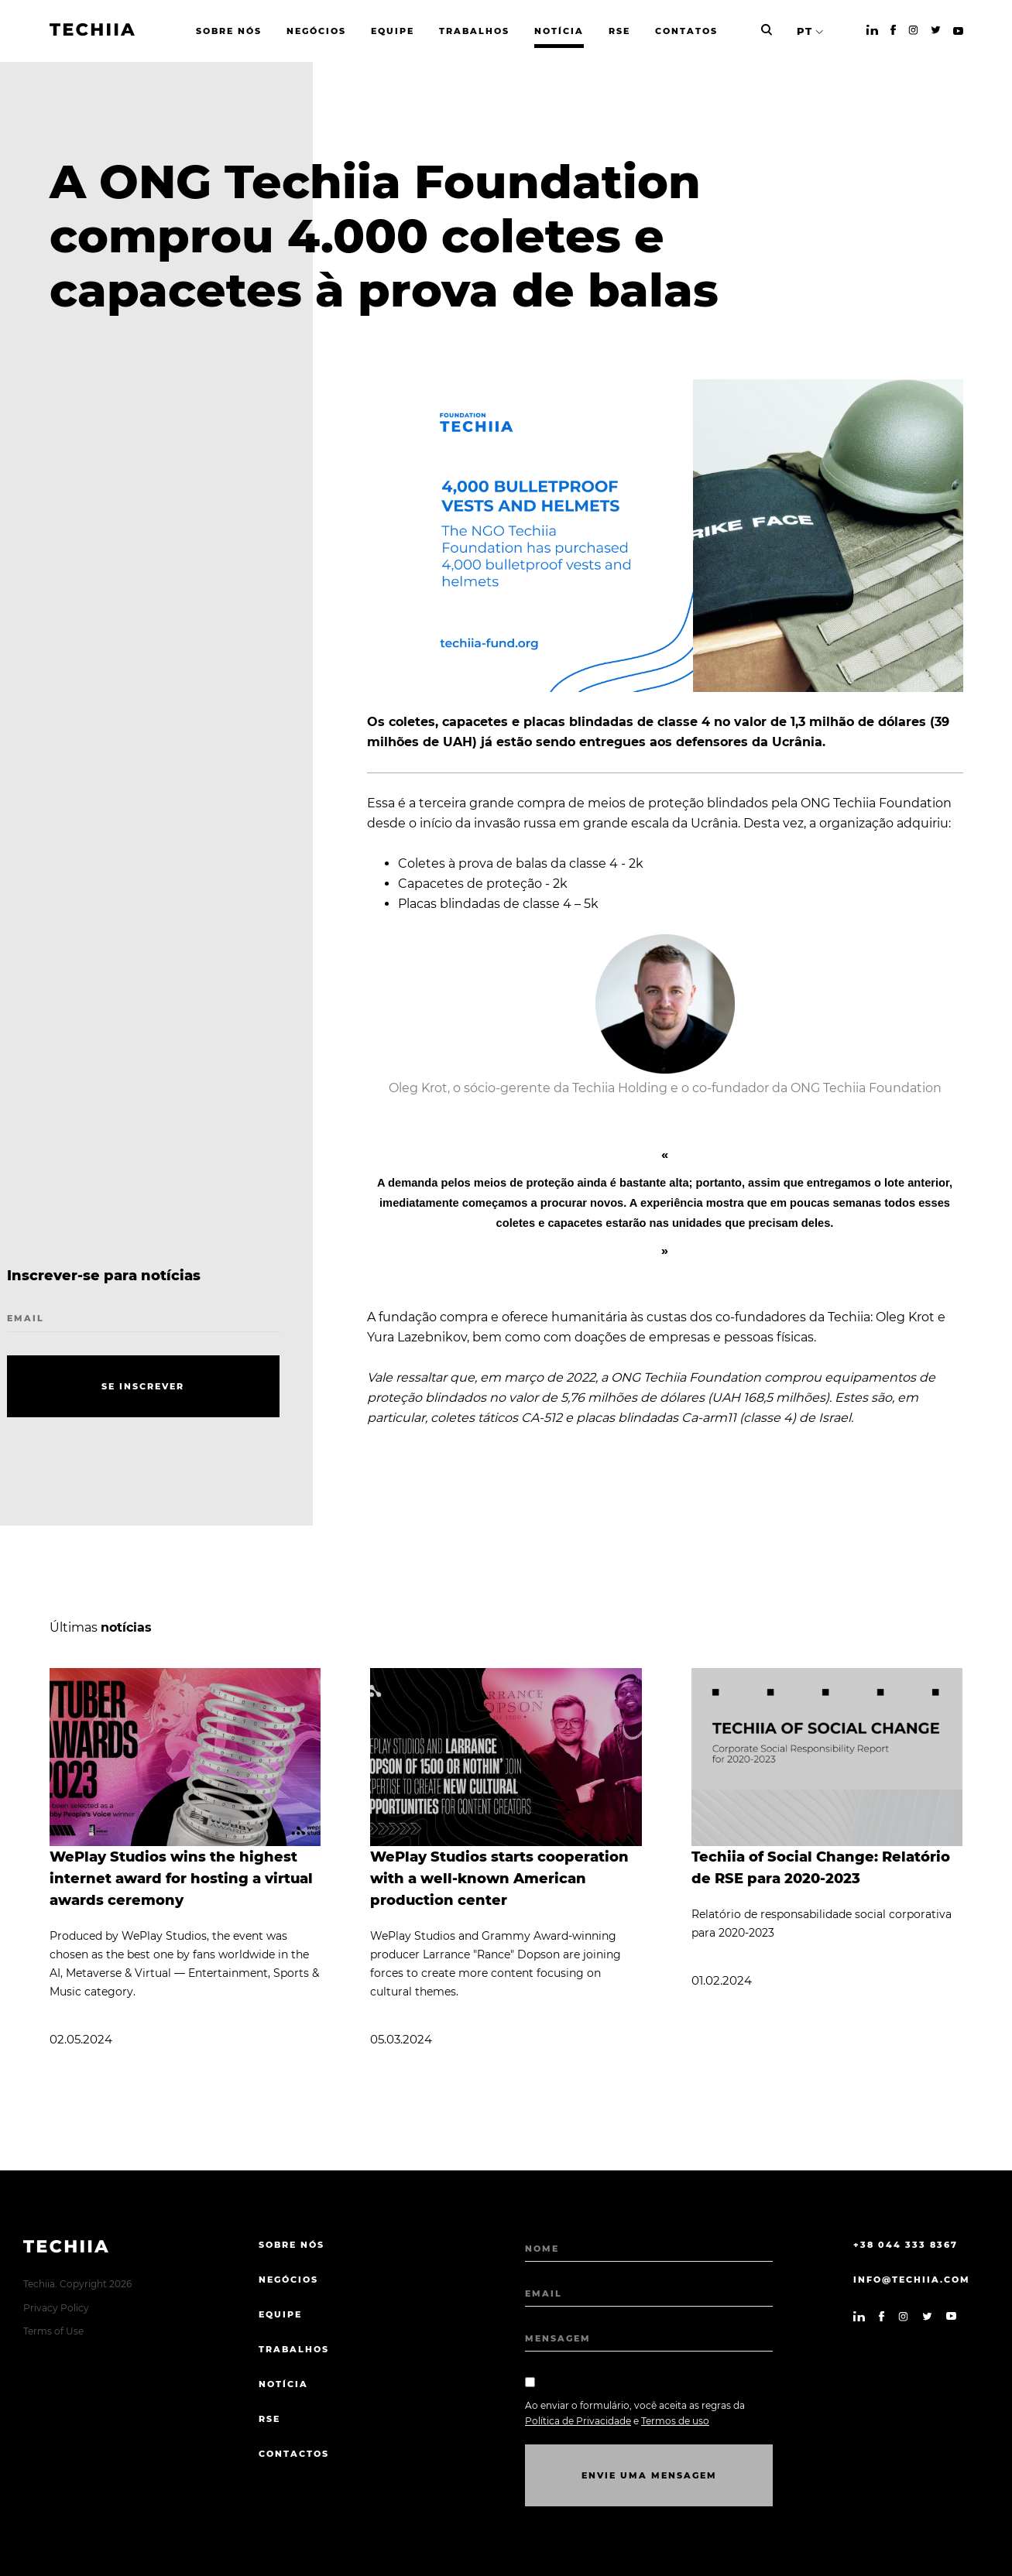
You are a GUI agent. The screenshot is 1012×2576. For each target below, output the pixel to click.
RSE (269, 2418)
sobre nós (291, 2244)
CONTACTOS (294, 2453)
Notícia (283, 2384)
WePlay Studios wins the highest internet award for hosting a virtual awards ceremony (181, 1878)
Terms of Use (53, 2331)
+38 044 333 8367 (905, 2244)
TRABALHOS (294, 2349)
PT (804, 31)
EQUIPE (280, 2314)
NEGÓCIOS (288, 2279)
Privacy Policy (56, 2308)
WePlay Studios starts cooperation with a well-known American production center (499, 1878)
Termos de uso (675, 2421)
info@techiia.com (911, 2279)
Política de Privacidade (578, 2421)
